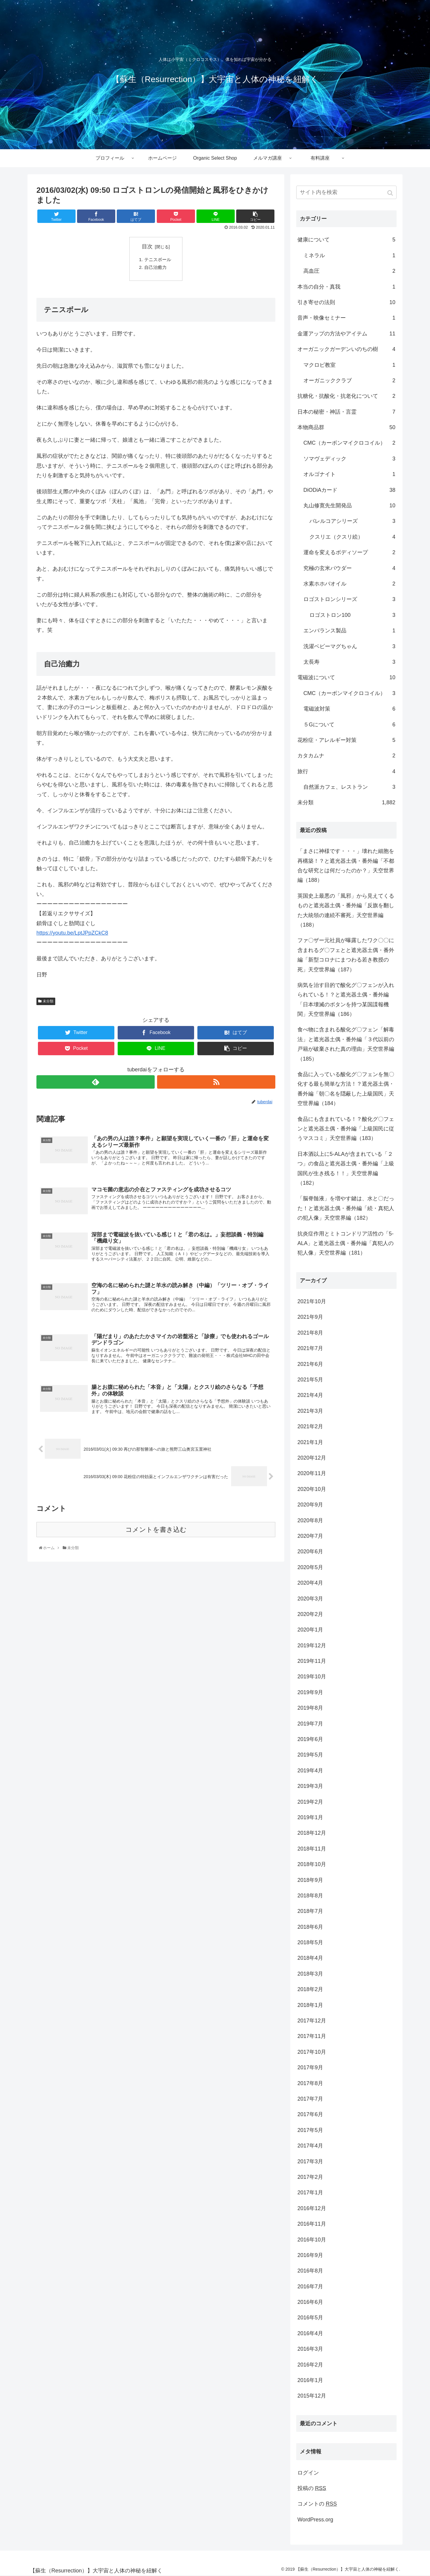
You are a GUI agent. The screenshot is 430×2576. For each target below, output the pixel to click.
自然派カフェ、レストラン (349, 787)
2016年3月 (310, 2349)
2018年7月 (310, 1911)
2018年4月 (310, 1958)
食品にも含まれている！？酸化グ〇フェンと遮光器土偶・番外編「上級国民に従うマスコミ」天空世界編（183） (345, 1128)
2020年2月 (310, 1614)
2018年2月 (310, 1989)
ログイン (308, 2473)
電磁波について (346, 677)
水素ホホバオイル (349, 583)
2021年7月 (310, 1348)
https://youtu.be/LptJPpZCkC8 (72, 934)
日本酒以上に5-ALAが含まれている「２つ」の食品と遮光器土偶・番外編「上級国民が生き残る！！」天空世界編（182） (345, 1168)
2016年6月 (310, 2302)
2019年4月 (310, 1771)
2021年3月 (310, 1411)
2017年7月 (310, 2099)
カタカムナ (346, 755)
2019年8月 (310, 1708)
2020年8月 (310, 1520)
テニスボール (158, 260)
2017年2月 (310, 2177)
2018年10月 (311, 1864)
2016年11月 (311, 2224)
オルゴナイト (349, 474)
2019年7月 (310, 1724)
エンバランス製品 (349, 630)
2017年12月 (311, 2021)
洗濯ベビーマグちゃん (349, 646)
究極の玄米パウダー (349, 568)
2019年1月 (310, 1817)
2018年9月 (310, 1880)
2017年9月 (310, 2067)
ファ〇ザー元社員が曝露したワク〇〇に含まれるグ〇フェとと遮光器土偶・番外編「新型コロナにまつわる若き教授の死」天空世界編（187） (345, 954)
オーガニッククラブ (349, 380)
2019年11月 (311, 1661)
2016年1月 (310, 2380)
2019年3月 (310, 1786)
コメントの (317, 2504)
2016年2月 (310, 2365)
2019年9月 (310, 1692)
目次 (147, 246)
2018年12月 (311, 1833)
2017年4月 (310, 2146)
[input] (346, 192)
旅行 (346, 771)
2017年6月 (310, 2114)
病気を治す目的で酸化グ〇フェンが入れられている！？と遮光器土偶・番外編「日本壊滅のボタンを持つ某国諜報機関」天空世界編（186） (345, 999)
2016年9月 (310, 2255)
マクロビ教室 (349, 365)
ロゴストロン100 (352, 615)
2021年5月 (310, 1380)
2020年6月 (310, 1551)
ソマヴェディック (349, 458)
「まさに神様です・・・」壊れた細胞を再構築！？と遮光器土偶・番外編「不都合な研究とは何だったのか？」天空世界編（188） (345, 865)
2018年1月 (310, 2005)
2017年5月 (310, 2130)
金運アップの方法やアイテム (346, 333)
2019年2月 (310, 1802)
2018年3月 (310, 1974)
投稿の (311, 2488)
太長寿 (349, 662)
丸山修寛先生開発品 (349, 505)
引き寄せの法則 (346, 302)
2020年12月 (311, 1458)
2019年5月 (310, 1755)
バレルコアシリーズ (352, 521)
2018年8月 (310, 1896)
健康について (346, 239)
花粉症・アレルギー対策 (346, 740)
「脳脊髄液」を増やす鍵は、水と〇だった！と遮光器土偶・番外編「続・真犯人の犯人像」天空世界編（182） (345, 1208)
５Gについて (349, 724)
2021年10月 (311, 1301)
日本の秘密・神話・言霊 (346, 412)
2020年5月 (310, 1567)
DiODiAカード (349, 490)
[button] (391, 193)
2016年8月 (310, 2271)
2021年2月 (310, 1426)
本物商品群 (346, 427)
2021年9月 (310, 1317)
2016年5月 (310, 2318)
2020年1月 (310, 1630)
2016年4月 (310, 2333)
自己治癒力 (156, 268)
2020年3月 (310, 1599)
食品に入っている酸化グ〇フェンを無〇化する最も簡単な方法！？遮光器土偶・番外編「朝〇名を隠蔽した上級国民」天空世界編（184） (345, 1088)
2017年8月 (310, 2083)
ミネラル (349, 255)
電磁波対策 (349, 709)
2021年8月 (310, 1333)
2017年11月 (311, 2036)
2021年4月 (310, 1395)
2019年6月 (310, 1739)
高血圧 (349, 271)
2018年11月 (311, 1849)
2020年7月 (310, 1536)
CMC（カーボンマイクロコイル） (349, 443)
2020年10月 (311, 1489)
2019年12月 (311, 1645)
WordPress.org (315, 2520)
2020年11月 (311, 1473)
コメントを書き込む (156, 1536)
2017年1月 (310, 2193)
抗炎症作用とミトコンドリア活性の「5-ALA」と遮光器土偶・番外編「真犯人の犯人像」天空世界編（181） (345, 1243)
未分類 (48, 1002)
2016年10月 (311, 2240)
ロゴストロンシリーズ (349, 599)
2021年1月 (310, 1442)
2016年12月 (311, 2208)
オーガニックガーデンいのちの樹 (346, 349)
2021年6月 (310, 1364)
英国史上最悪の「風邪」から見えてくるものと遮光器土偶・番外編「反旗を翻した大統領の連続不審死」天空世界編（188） (345, 910)
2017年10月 (311, 2052)
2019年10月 (311, 1677)
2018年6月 (310, 1927)
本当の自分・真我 (346, 287)
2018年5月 (310, 1942)
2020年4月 (310, 1583)
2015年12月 (311, 2396)
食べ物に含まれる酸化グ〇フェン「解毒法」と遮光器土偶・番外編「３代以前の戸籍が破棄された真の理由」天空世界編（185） (345, 1044)
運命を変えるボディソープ (349, 552)
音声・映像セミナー (346, 318)
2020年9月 (310, 1505)
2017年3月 (310, 2161)
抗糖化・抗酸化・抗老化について (346, 396)
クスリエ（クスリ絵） (352, 537)
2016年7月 (310, 2287)
